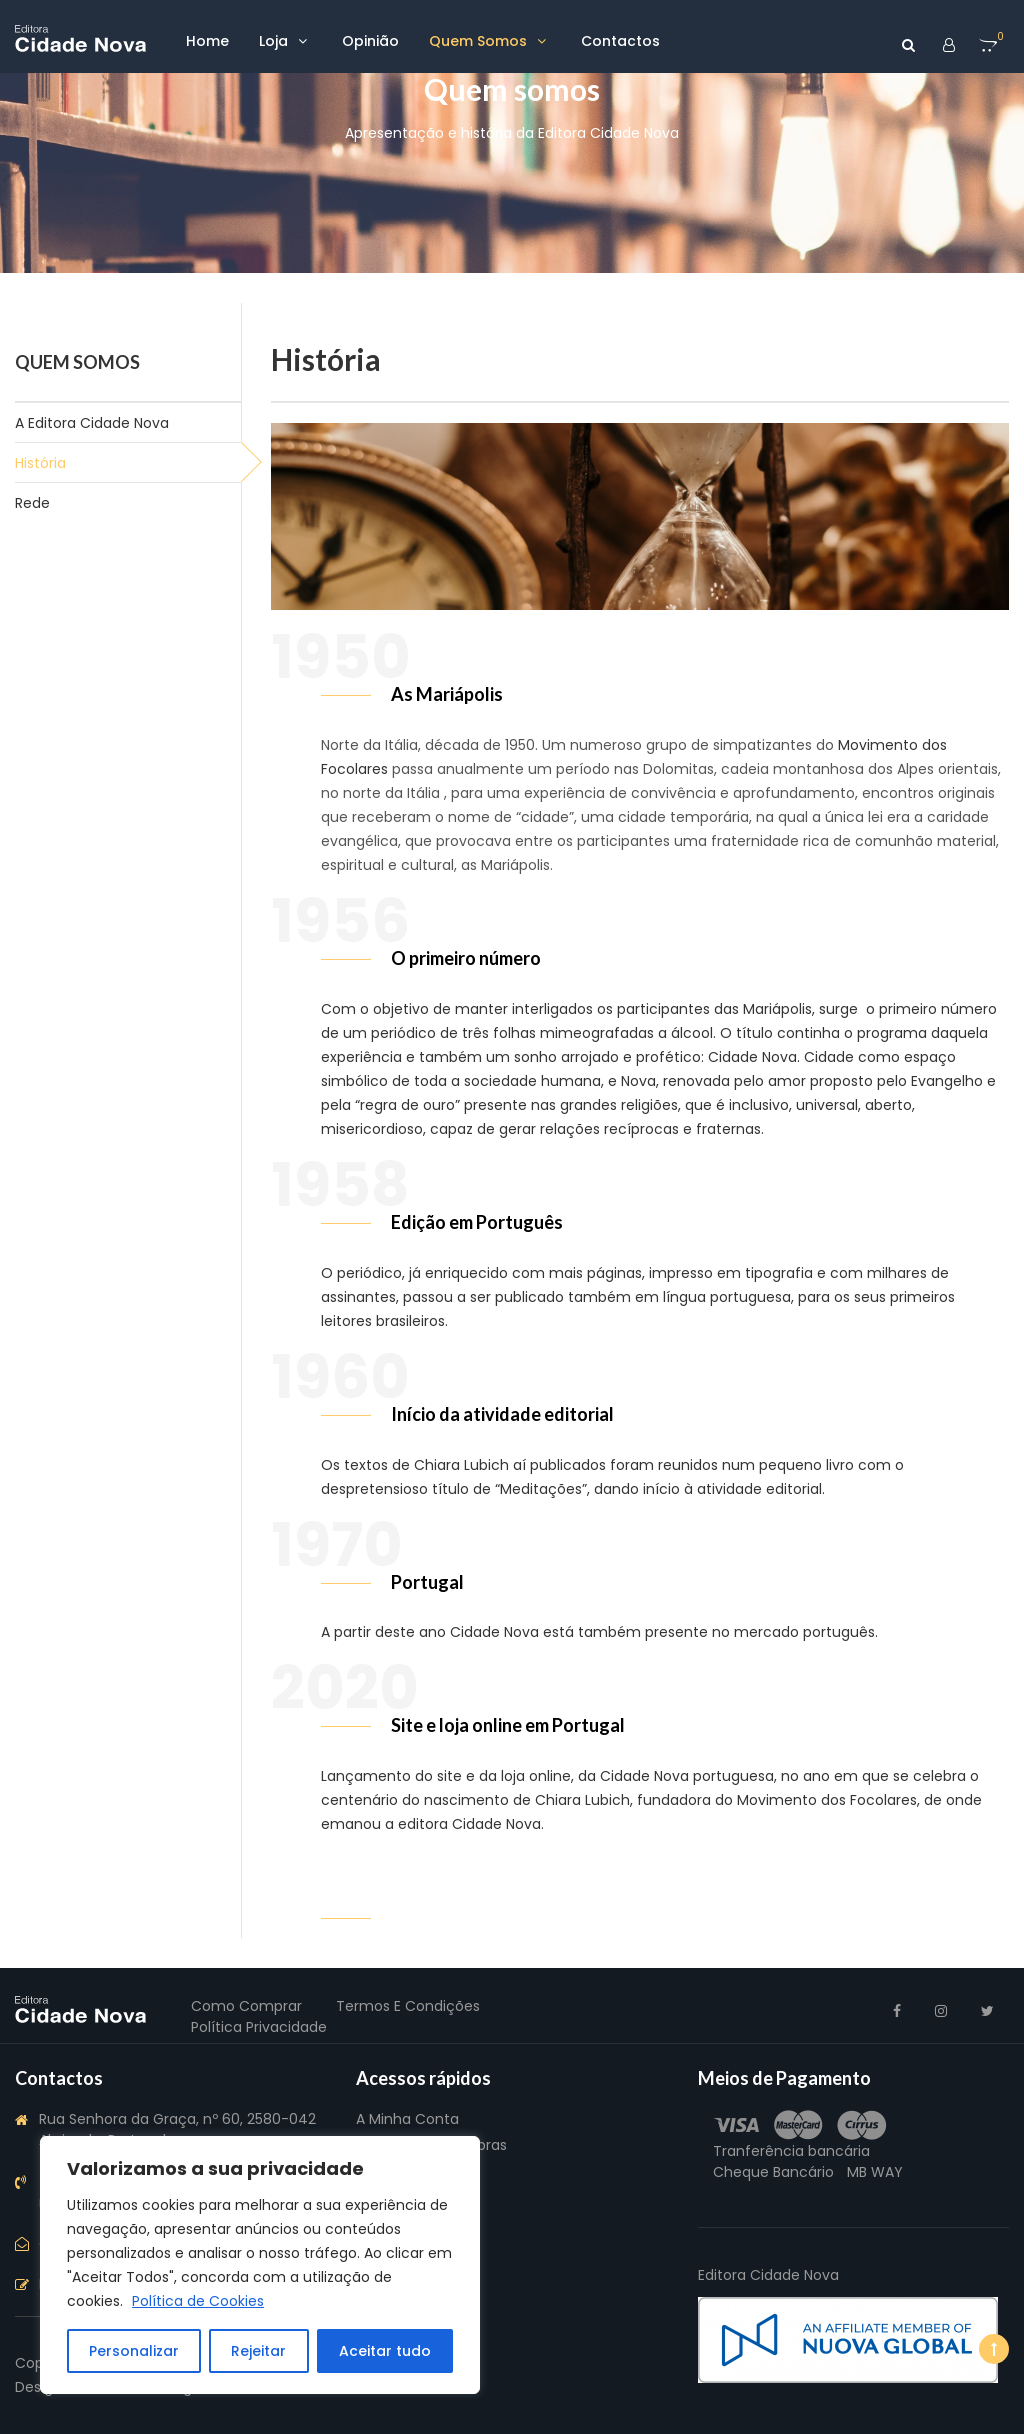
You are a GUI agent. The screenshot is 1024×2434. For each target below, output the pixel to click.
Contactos (620, 41)
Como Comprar (246, 2006)
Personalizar (134, 2351)
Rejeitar (258, 2351)
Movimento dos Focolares (827, 1800)
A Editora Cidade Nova (92, 423)
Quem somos (490, 41)
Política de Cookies (198, 2301)
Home (207, 41)
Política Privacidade (259, 2027)
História (40, 463)
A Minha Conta (407, 2119)
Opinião (370, 41)
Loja (285, 41)
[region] (260, 2265)
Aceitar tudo (385, 2351)
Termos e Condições (408, 2006)
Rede (32, 503)
